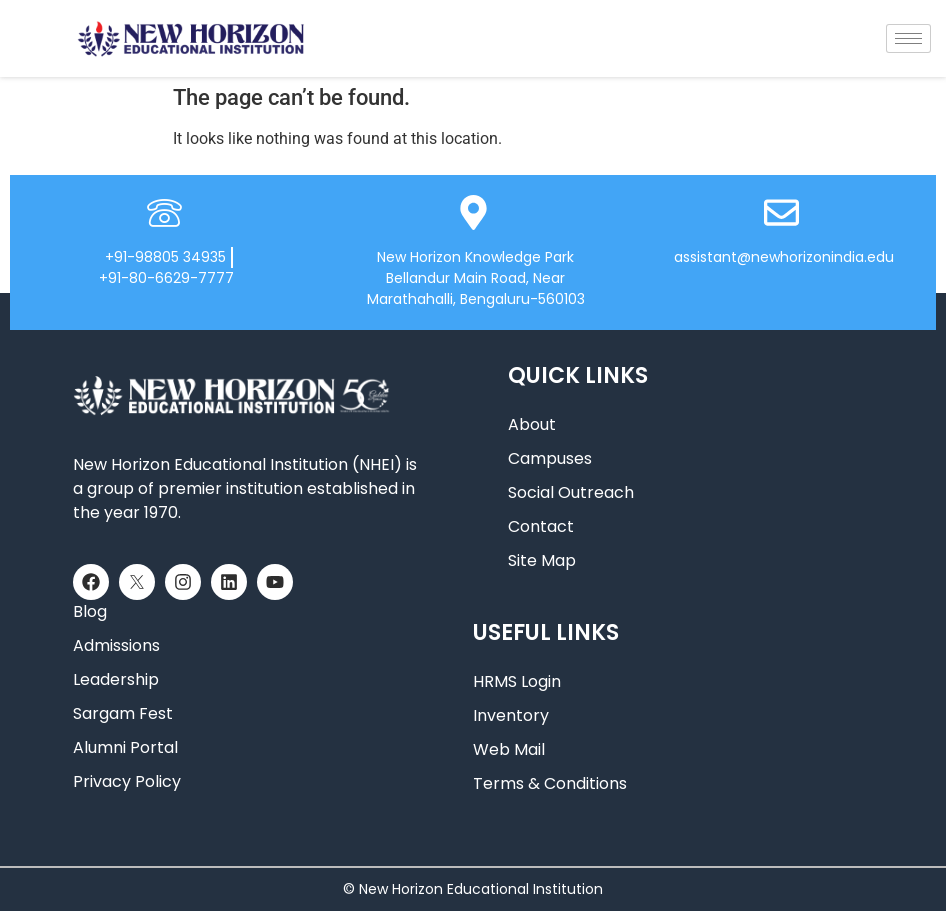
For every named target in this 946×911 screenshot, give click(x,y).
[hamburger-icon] (908, 38)
